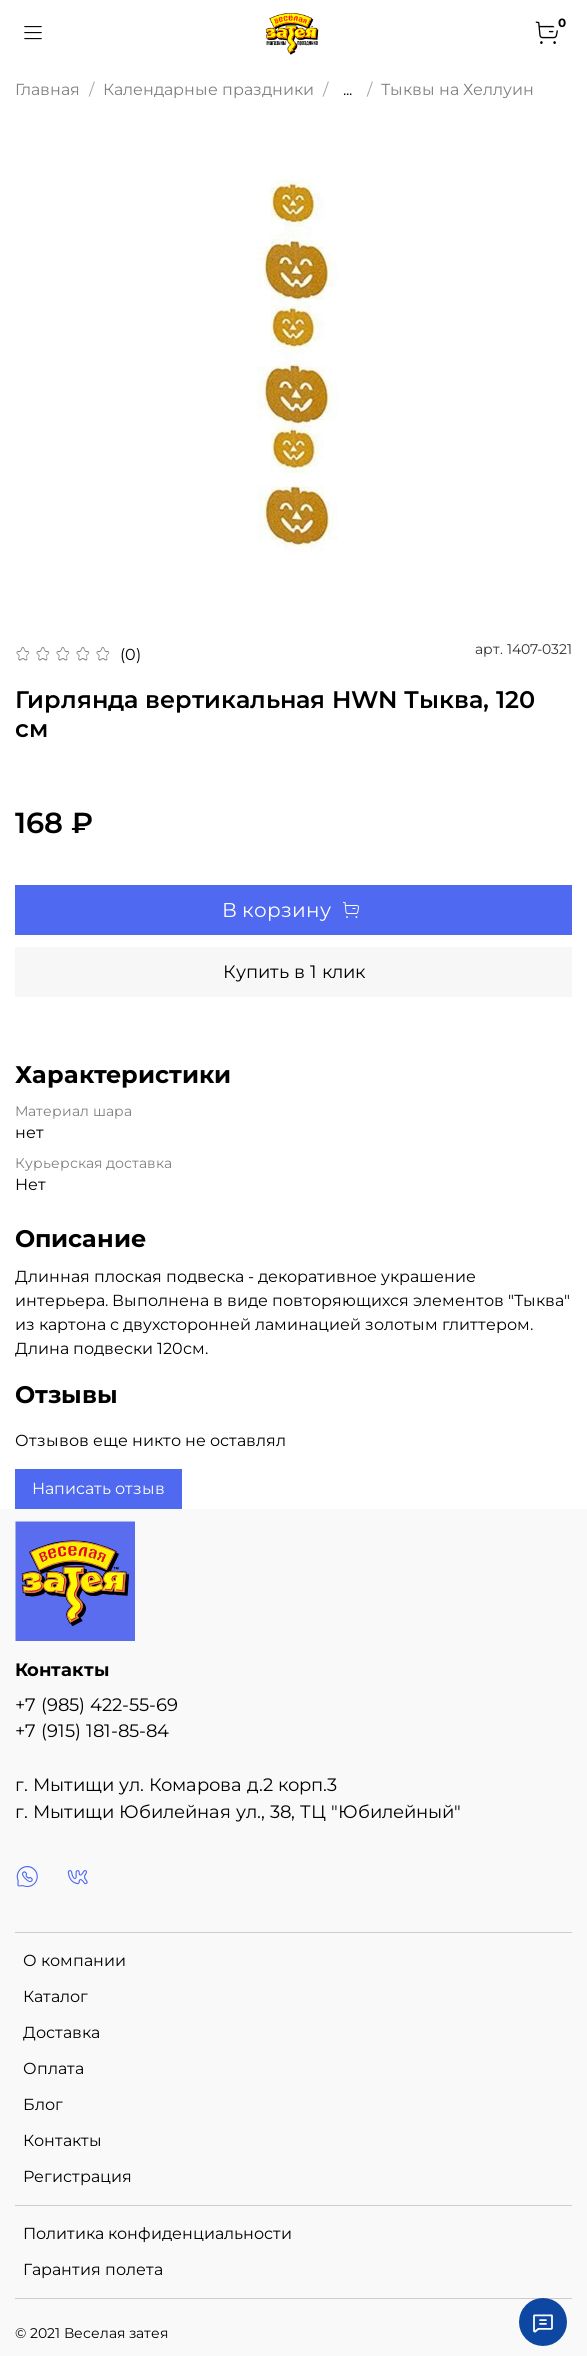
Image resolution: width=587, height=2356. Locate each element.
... (347, 90)
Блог (43, 2104)
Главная (47, 89)
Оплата (53, 2068)
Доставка (61, 2032)
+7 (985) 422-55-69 (96, 1704)
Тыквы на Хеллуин (457, 89)
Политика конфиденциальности (157, 2233)
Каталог (55, 1996)
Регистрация (77, 2176)
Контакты (62, 2140)
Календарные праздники (208, 89)
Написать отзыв (98, 1488)
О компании (74, 1960)
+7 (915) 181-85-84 (92, 1730)
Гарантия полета (93, 2269)
